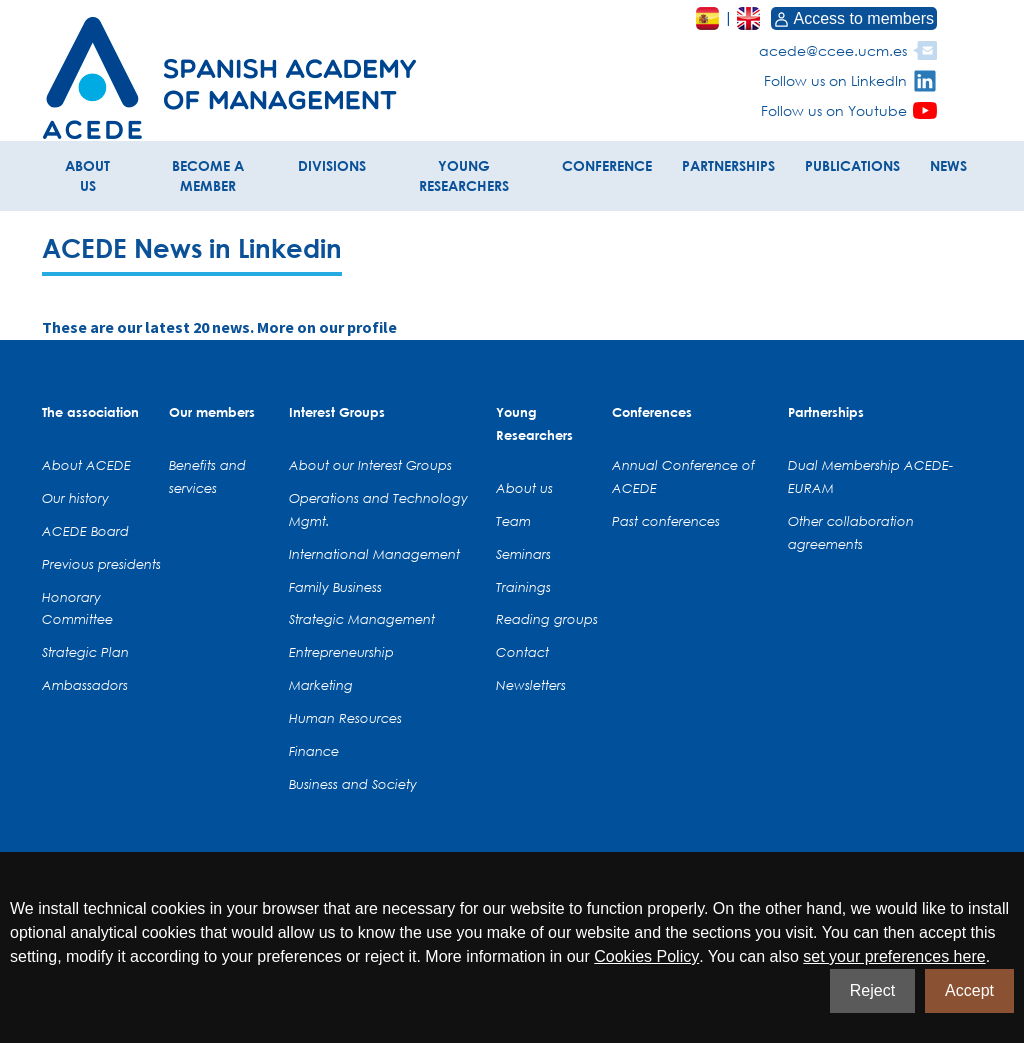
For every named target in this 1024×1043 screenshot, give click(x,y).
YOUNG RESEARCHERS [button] (464, 175)
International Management (374, 554)
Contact (522, 652)
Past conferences (666, 521)
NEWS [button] (948, 165)
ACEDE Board (85, 531)
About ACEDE (86, 465)
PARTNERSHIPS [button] (728, 165)
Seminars (523, 554)
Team (513, 521)
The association (90, 412)
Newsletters (531, 685)
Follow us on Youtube (834, 110)
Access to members (854, 18)
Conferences (652, 412)
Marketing (321, 685)
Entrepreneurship (341, 652)
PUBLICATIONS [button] (852, 165)
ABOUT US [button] (87, 175)
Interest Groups (337, 412)
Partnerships (826, 412)
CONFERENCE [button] (607, 165)
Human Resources (345, 718)
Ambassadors (85, 685)
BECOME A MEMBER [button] (208, 175)
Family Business (335, 587)
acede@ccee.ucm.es (833, 50)
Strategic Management (362, 619)
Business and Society (353, 784)
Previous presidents (101, 564)
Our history (75, 498)
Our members (212, 412)
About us (524, 488)
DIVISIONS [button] (332, 165)
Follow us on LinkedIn (835, 80)
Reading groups (547, 619)
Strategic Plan (85, 652)
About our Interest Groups (370, 465)
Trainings (523, 587)
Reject (872, 990)
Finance (314, 751)
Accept (969, 990)
